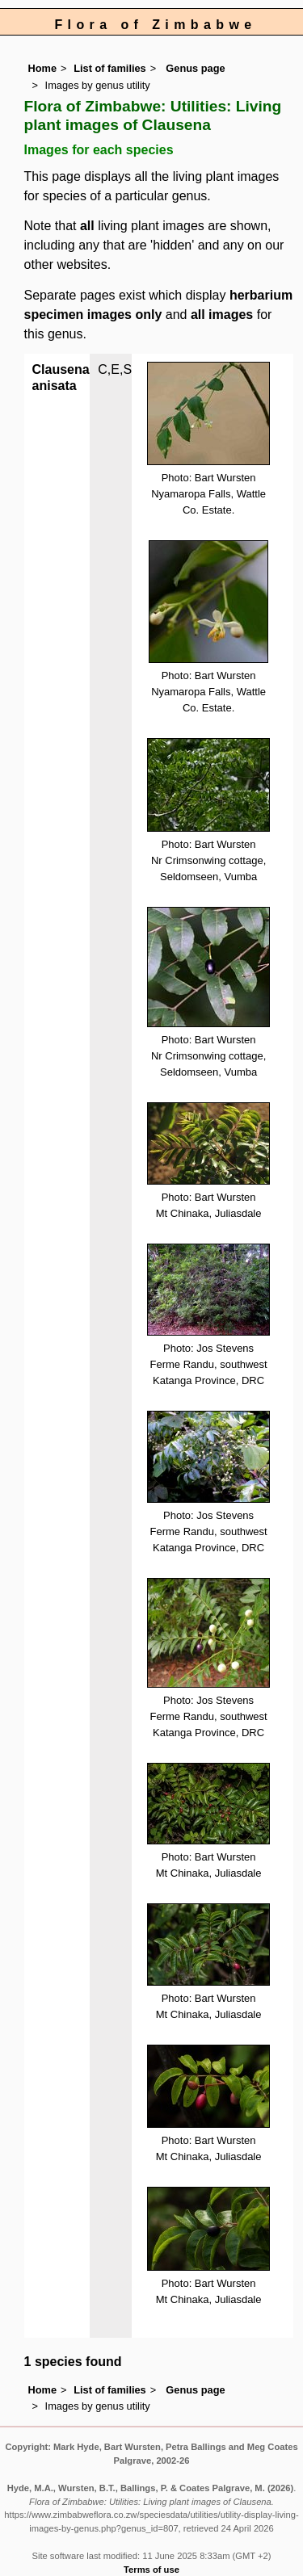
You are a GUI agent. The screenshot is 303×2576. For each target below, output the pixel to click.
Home (42, 68)
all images (222, 314)
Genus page (195, 68)
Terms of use (151, 2569)
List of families (110, 68)
